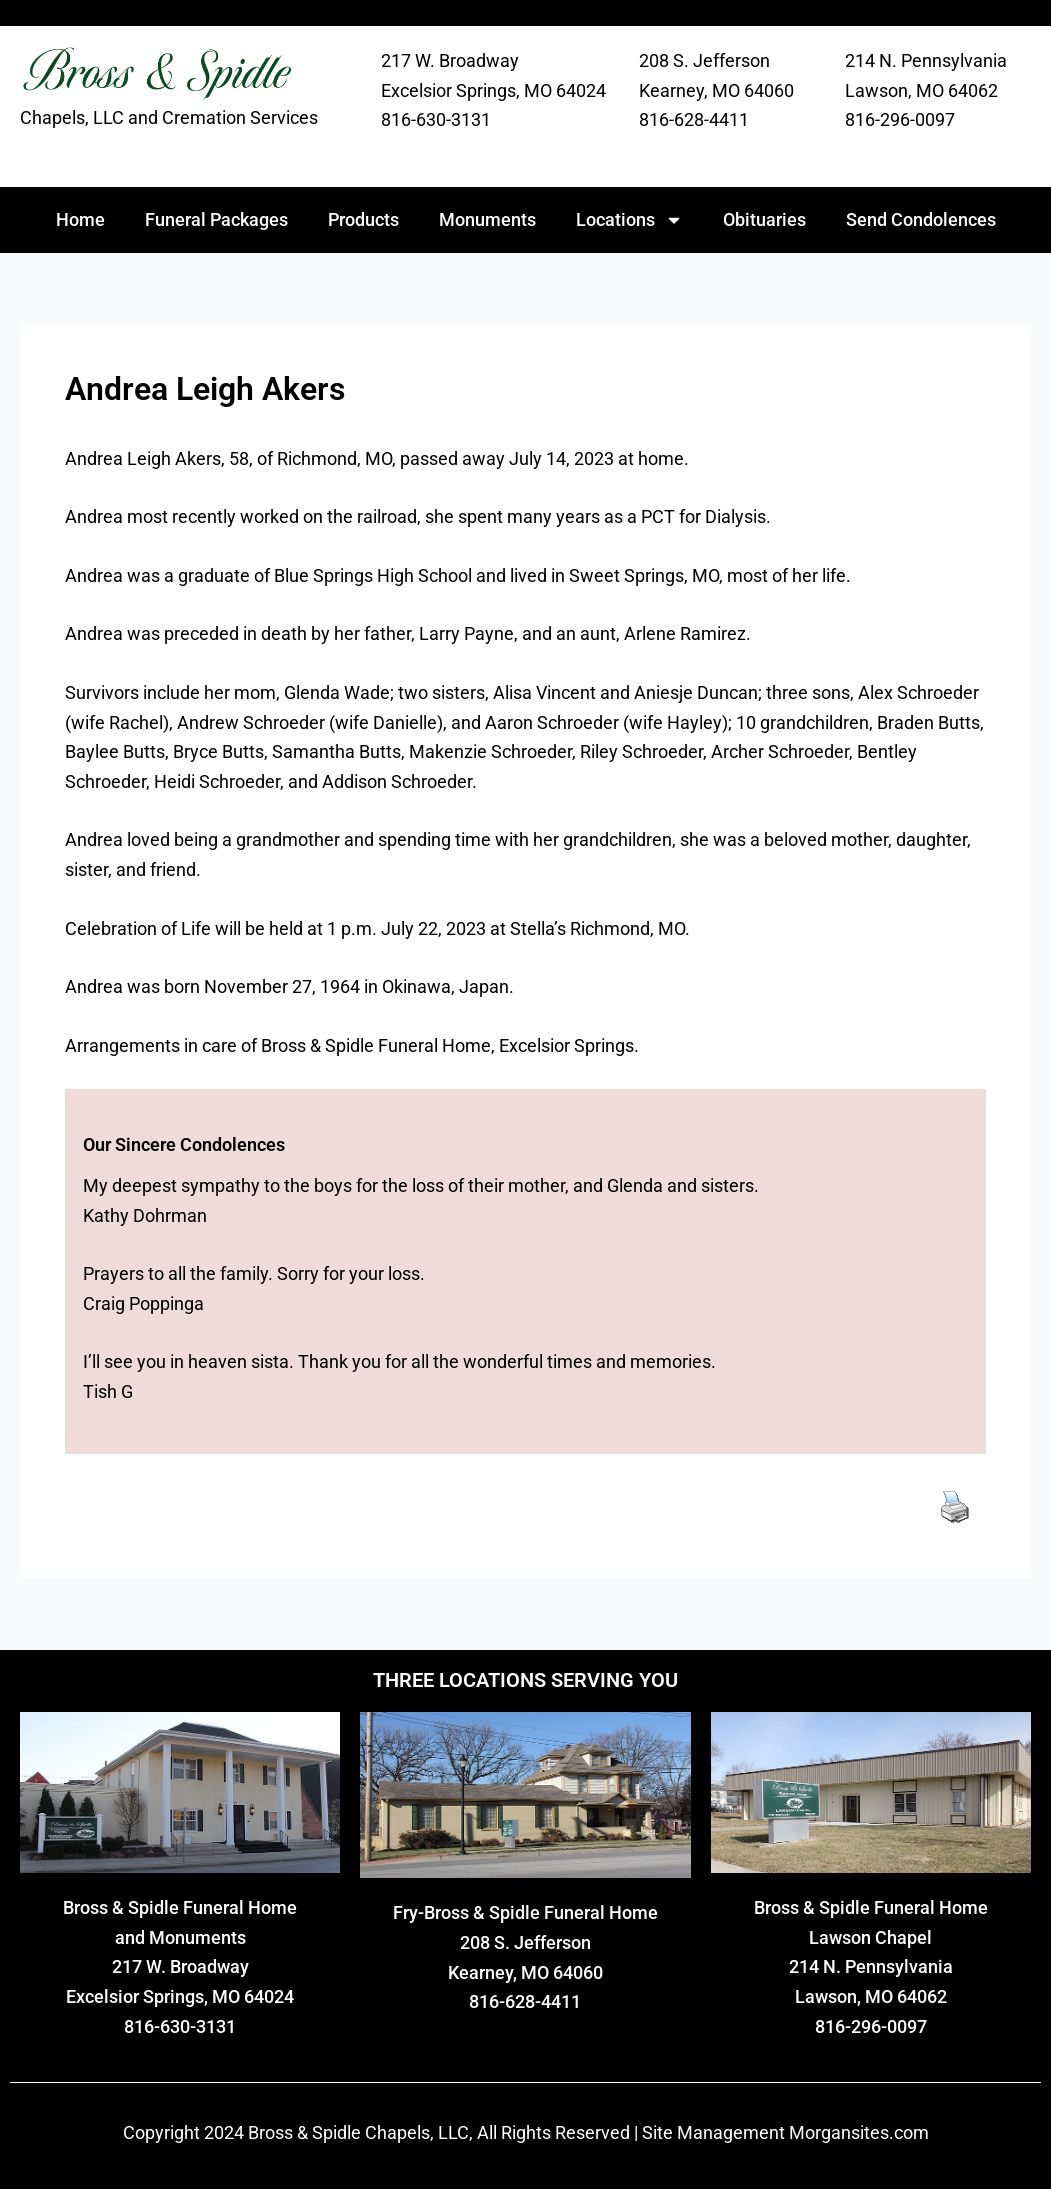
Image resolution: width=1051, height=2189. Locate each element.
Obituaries (764, 219)
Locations (629, 220)
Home (80, 219)
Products (363, 219)
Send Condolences (921, 219)
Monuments (487, 219)
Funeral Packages (216, 219)
